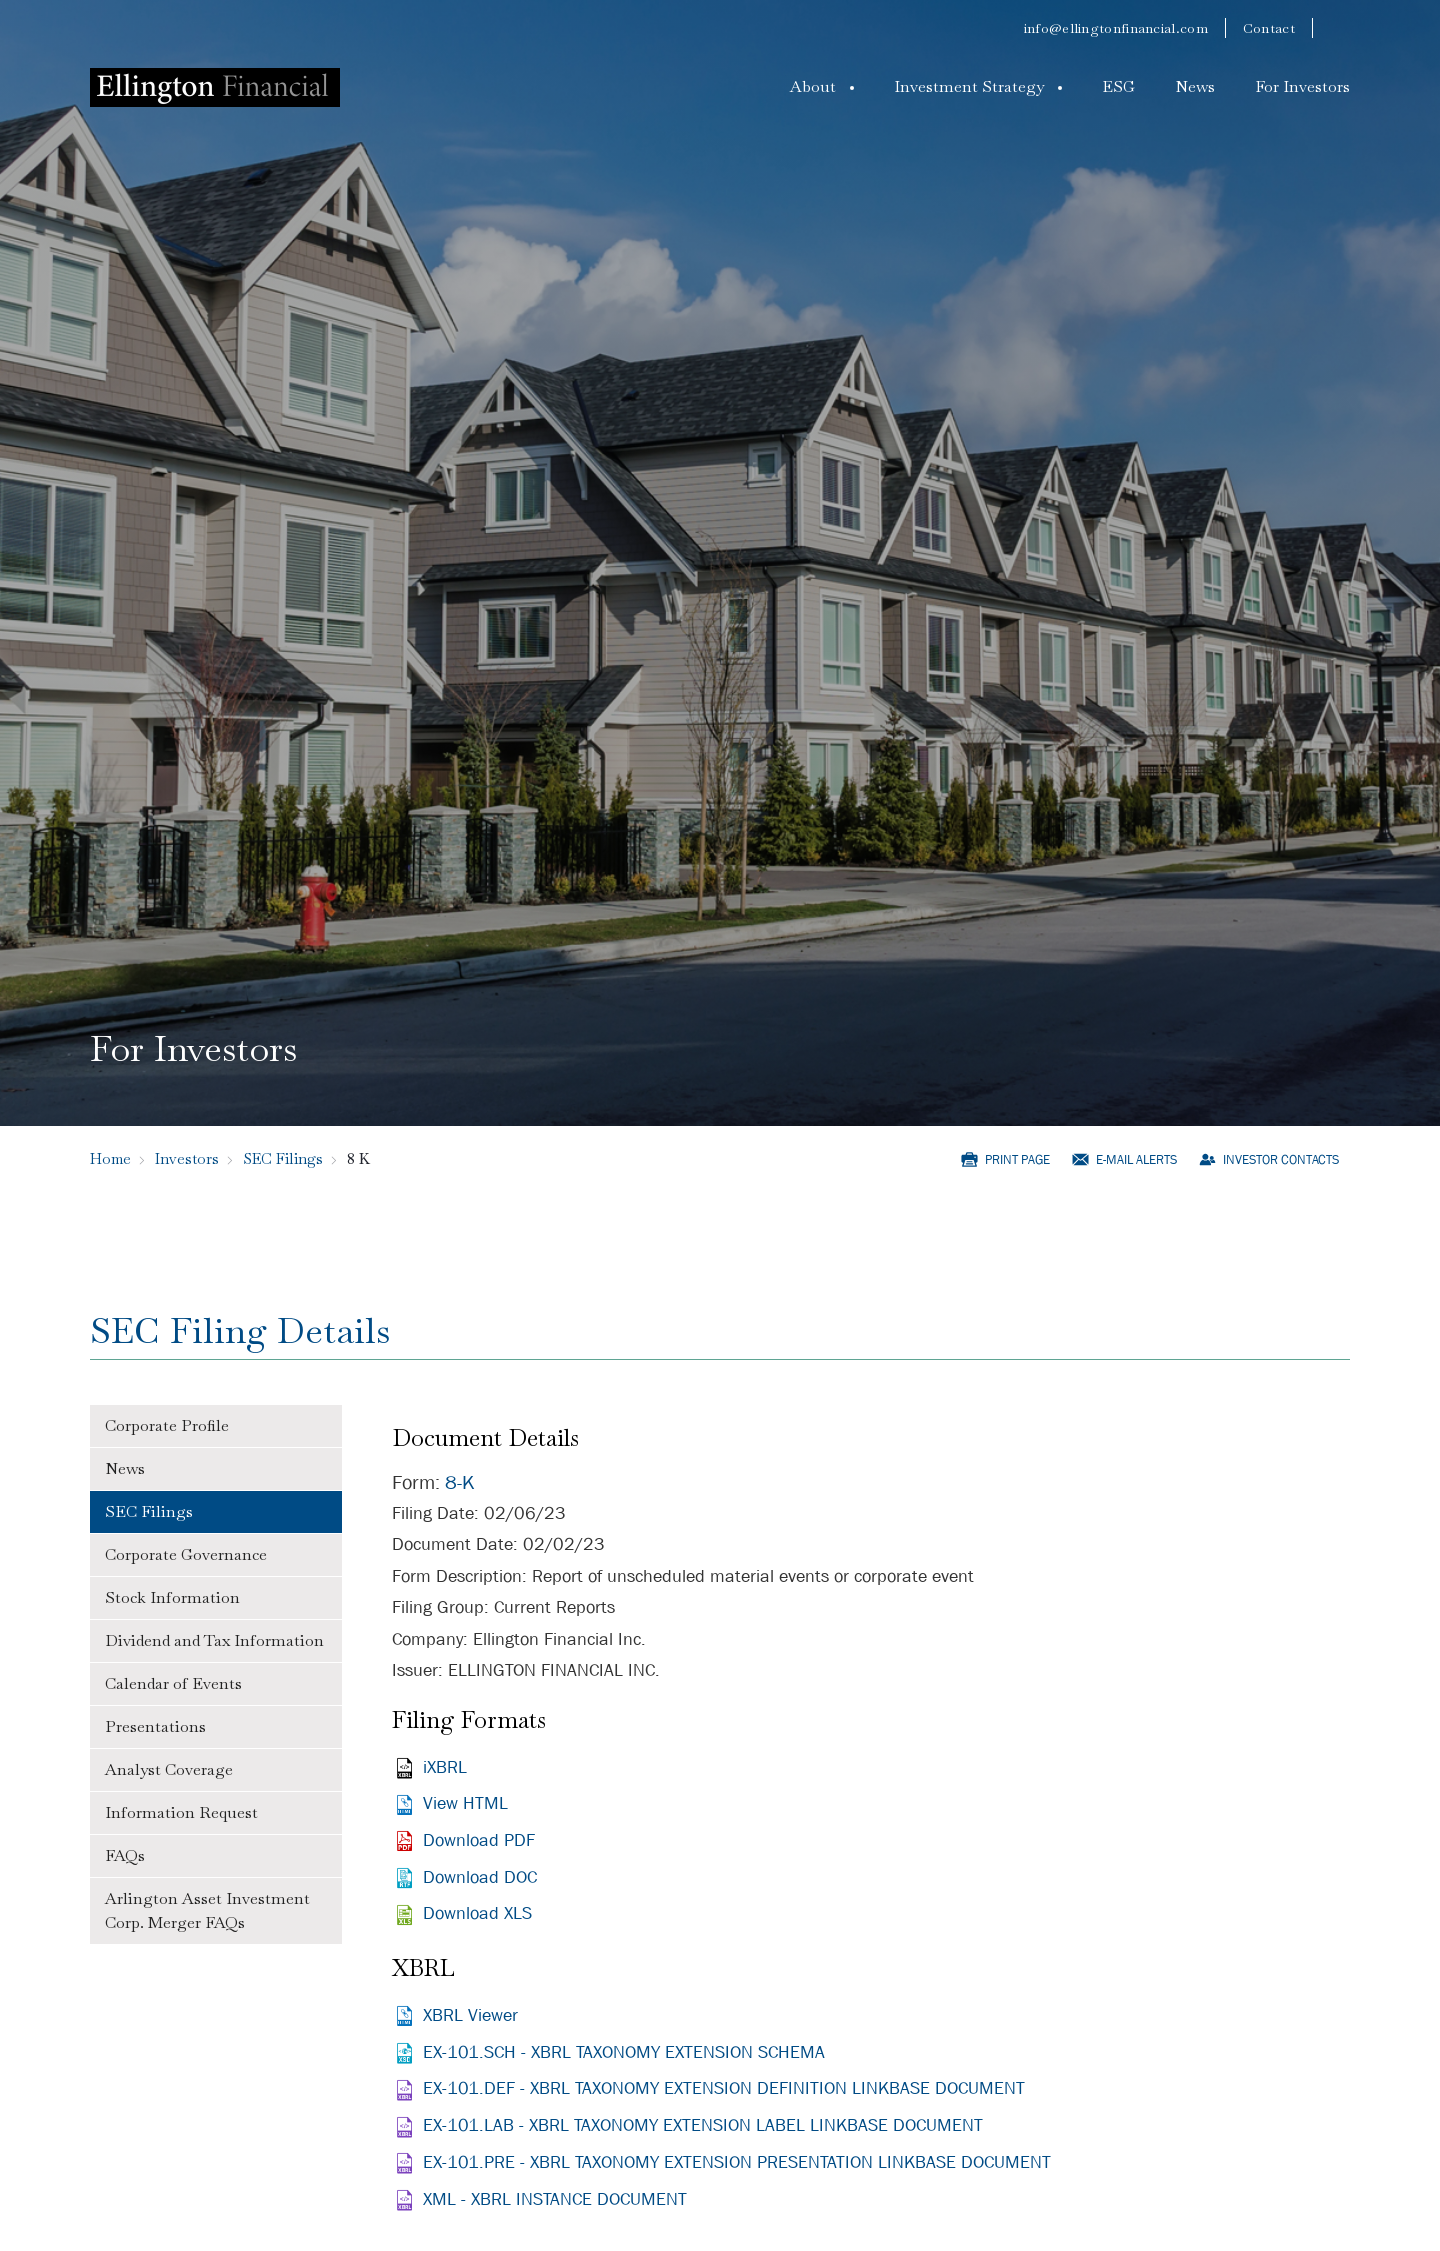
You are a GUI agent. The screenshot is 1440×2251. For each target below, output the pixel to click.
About (813, 87)
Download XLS (477, 1913)
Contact (1269, 28)
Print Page (1017, 1159)
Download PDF (479, 1840)
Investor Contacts (1281, 1159)
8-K (460, 1482)
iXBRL (445, 1767)
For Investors (1302, 87)
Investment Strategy (969, 87)
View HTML (465, 1803)
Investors (187, 1158)
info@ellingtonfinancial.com (1116, 28)
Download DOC (480, 1877)
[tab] (216, 1426)
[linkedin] (1340, 28)
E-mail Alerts (1136, 1159)
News (1195, 87)
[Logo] (215, 86)
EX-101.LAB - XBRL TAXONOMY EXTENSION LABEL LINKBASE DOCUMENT (703, 2125)
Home (110, 1158)
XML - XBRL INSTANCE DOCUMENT (555, 2199)
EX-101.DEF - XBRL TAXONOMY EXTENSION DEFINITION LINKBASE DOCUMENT (724, 2088)
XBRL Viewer (470, 2015)
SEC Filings (283, 1158)
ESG (1118, 87)
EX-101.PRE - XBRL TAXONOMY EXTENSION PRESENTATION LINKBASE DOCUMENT (737, 2162)
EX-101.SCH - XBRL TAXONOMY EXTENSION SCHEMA (624, 2052)
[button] (822, 87)
